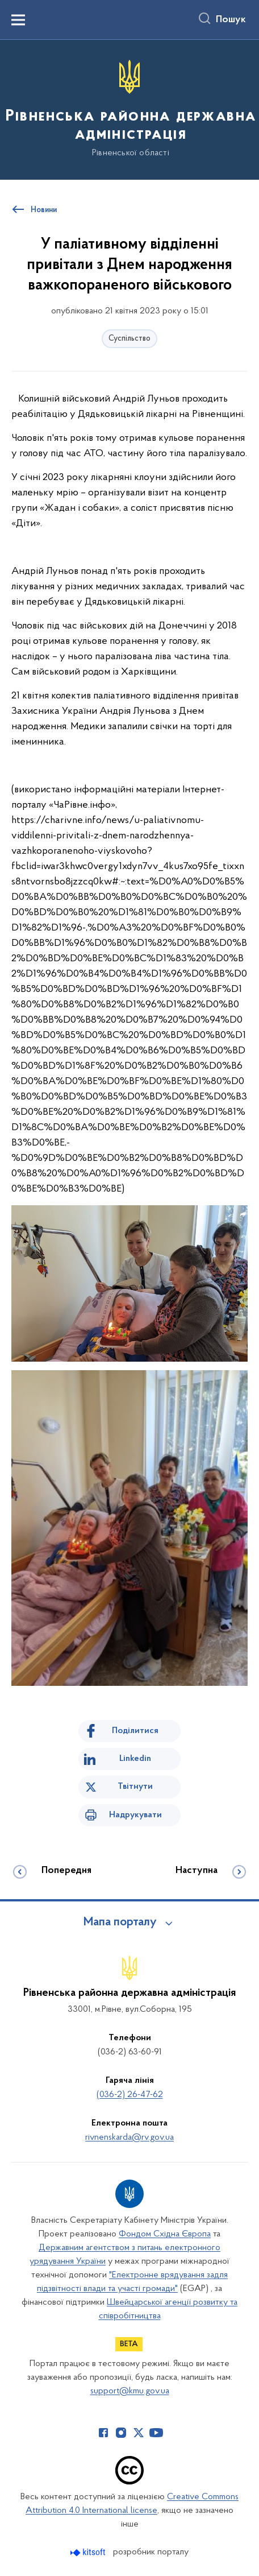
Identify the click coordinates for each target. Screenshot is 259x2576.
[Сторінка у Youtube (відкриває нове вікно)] (156, 2432)
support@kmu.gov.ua (129, 2391)
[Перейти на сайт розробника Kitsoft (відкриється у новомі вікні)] (88, 2552)
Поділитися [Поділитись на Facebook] (135, 1730)
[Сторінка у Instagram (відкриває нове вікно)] (121, 2432)
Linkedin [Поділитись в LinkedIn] (135, 1758)
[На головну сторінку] (129, 109)
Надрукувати (135, 1815)
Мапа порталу (120, 1922)
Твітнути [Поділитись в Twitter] (135, 1786)
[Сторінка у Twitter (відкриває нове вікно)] (138, 2432)
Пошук (231, 20)
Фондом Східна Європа (165, 2234)
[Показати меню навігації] (18, 20)
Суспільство (129, 338)
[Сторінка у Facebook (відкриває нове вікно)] (103, 2432)
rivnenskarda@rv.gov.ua (129, 2137)
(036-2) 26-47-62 (130, 2094)
